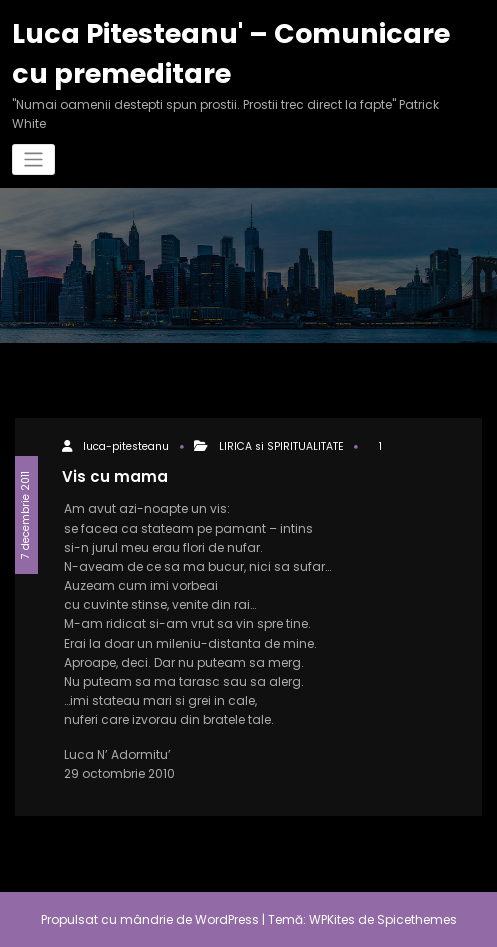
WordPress (227, 919)
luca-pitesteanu (126, 446)
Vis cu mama (115, 476)
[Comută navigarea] (33, 159)
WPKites (333, 919)
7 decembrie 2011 (25, 515)
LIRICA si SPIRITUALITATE (281, 446)
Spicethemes (417, 919)
